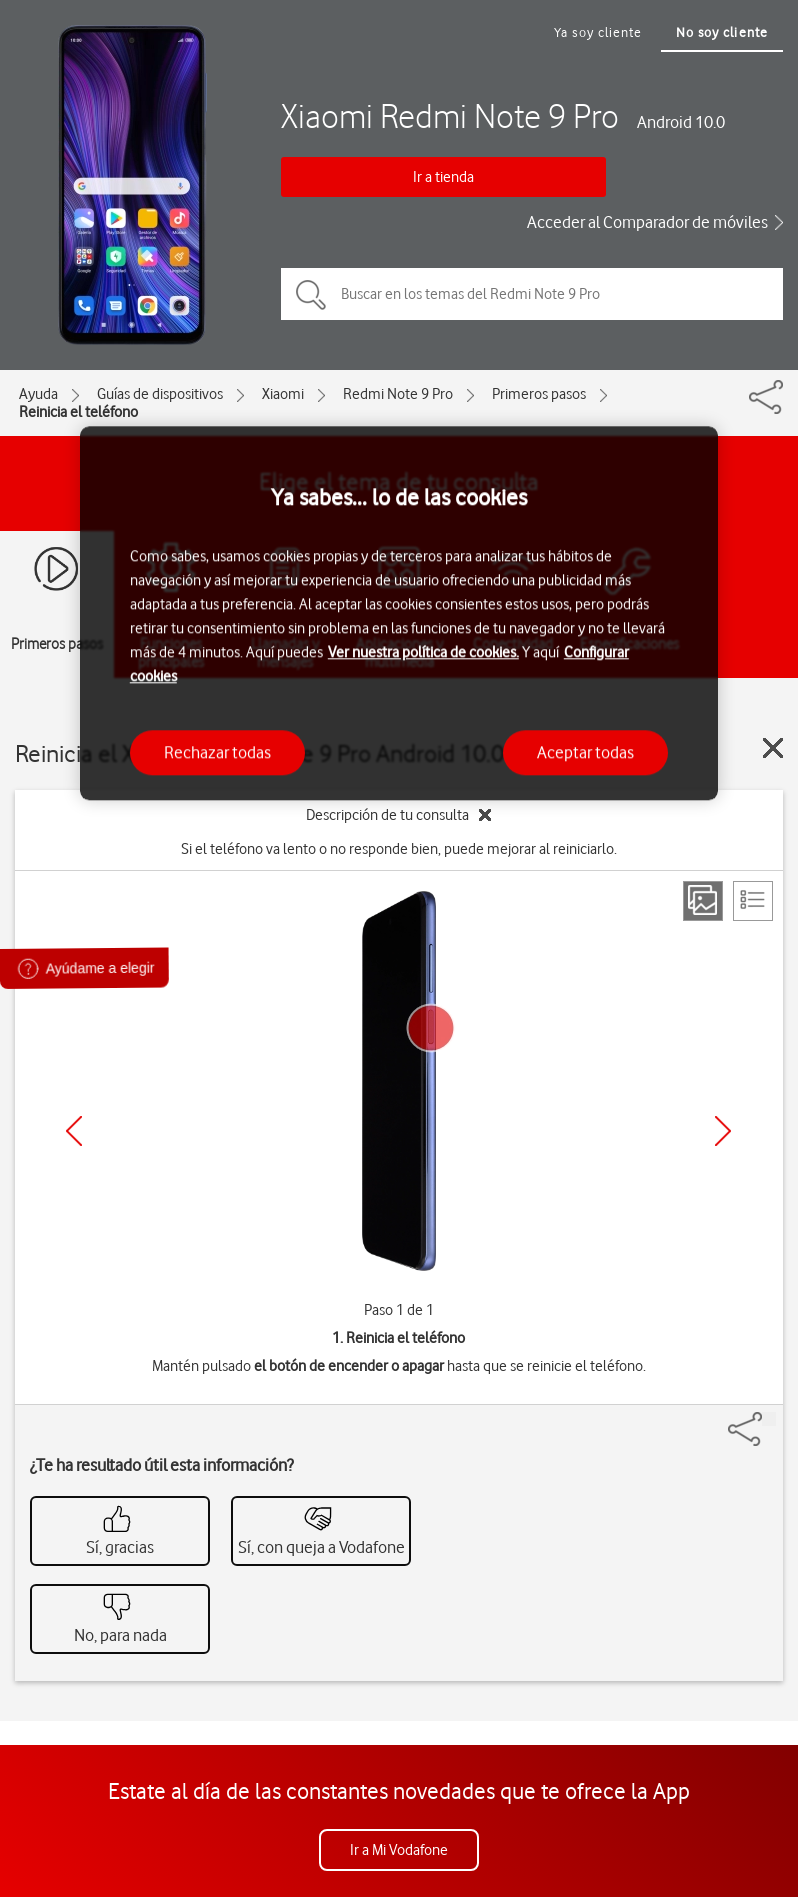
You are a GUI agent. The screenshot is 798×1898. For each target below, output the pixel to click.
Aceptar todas (585, 752)
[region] (399, 613)
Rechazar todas (217, 752)
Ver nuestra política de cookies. (423, 652)
